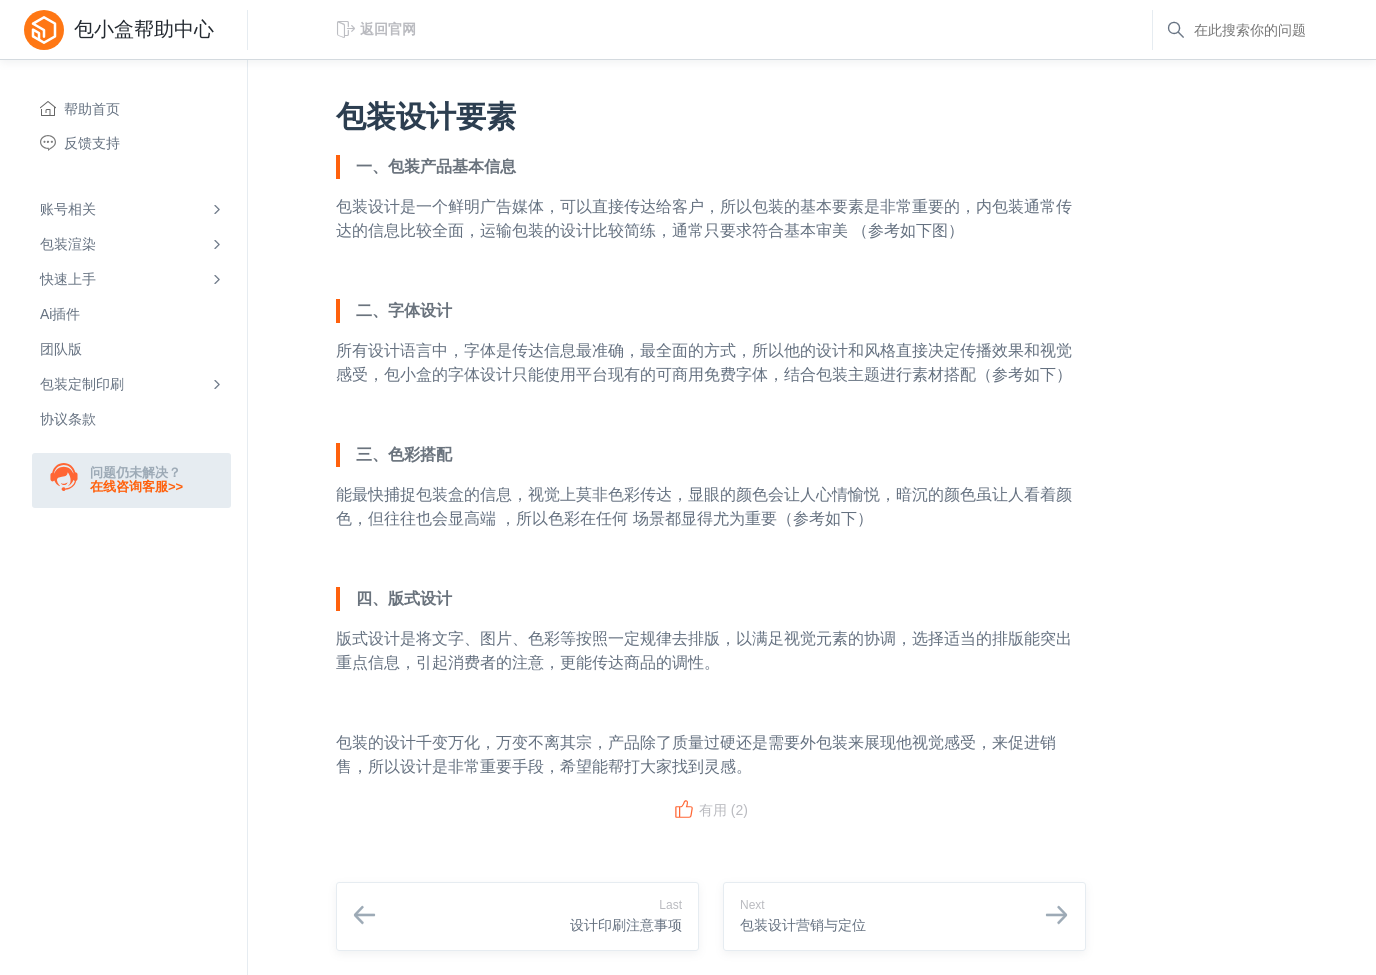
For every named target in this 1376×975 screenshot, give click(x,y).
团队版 (61, 349)
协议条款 (68, 419)
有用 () (711, 810)
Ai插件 (60, 314)
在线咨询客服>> (136, 486)
